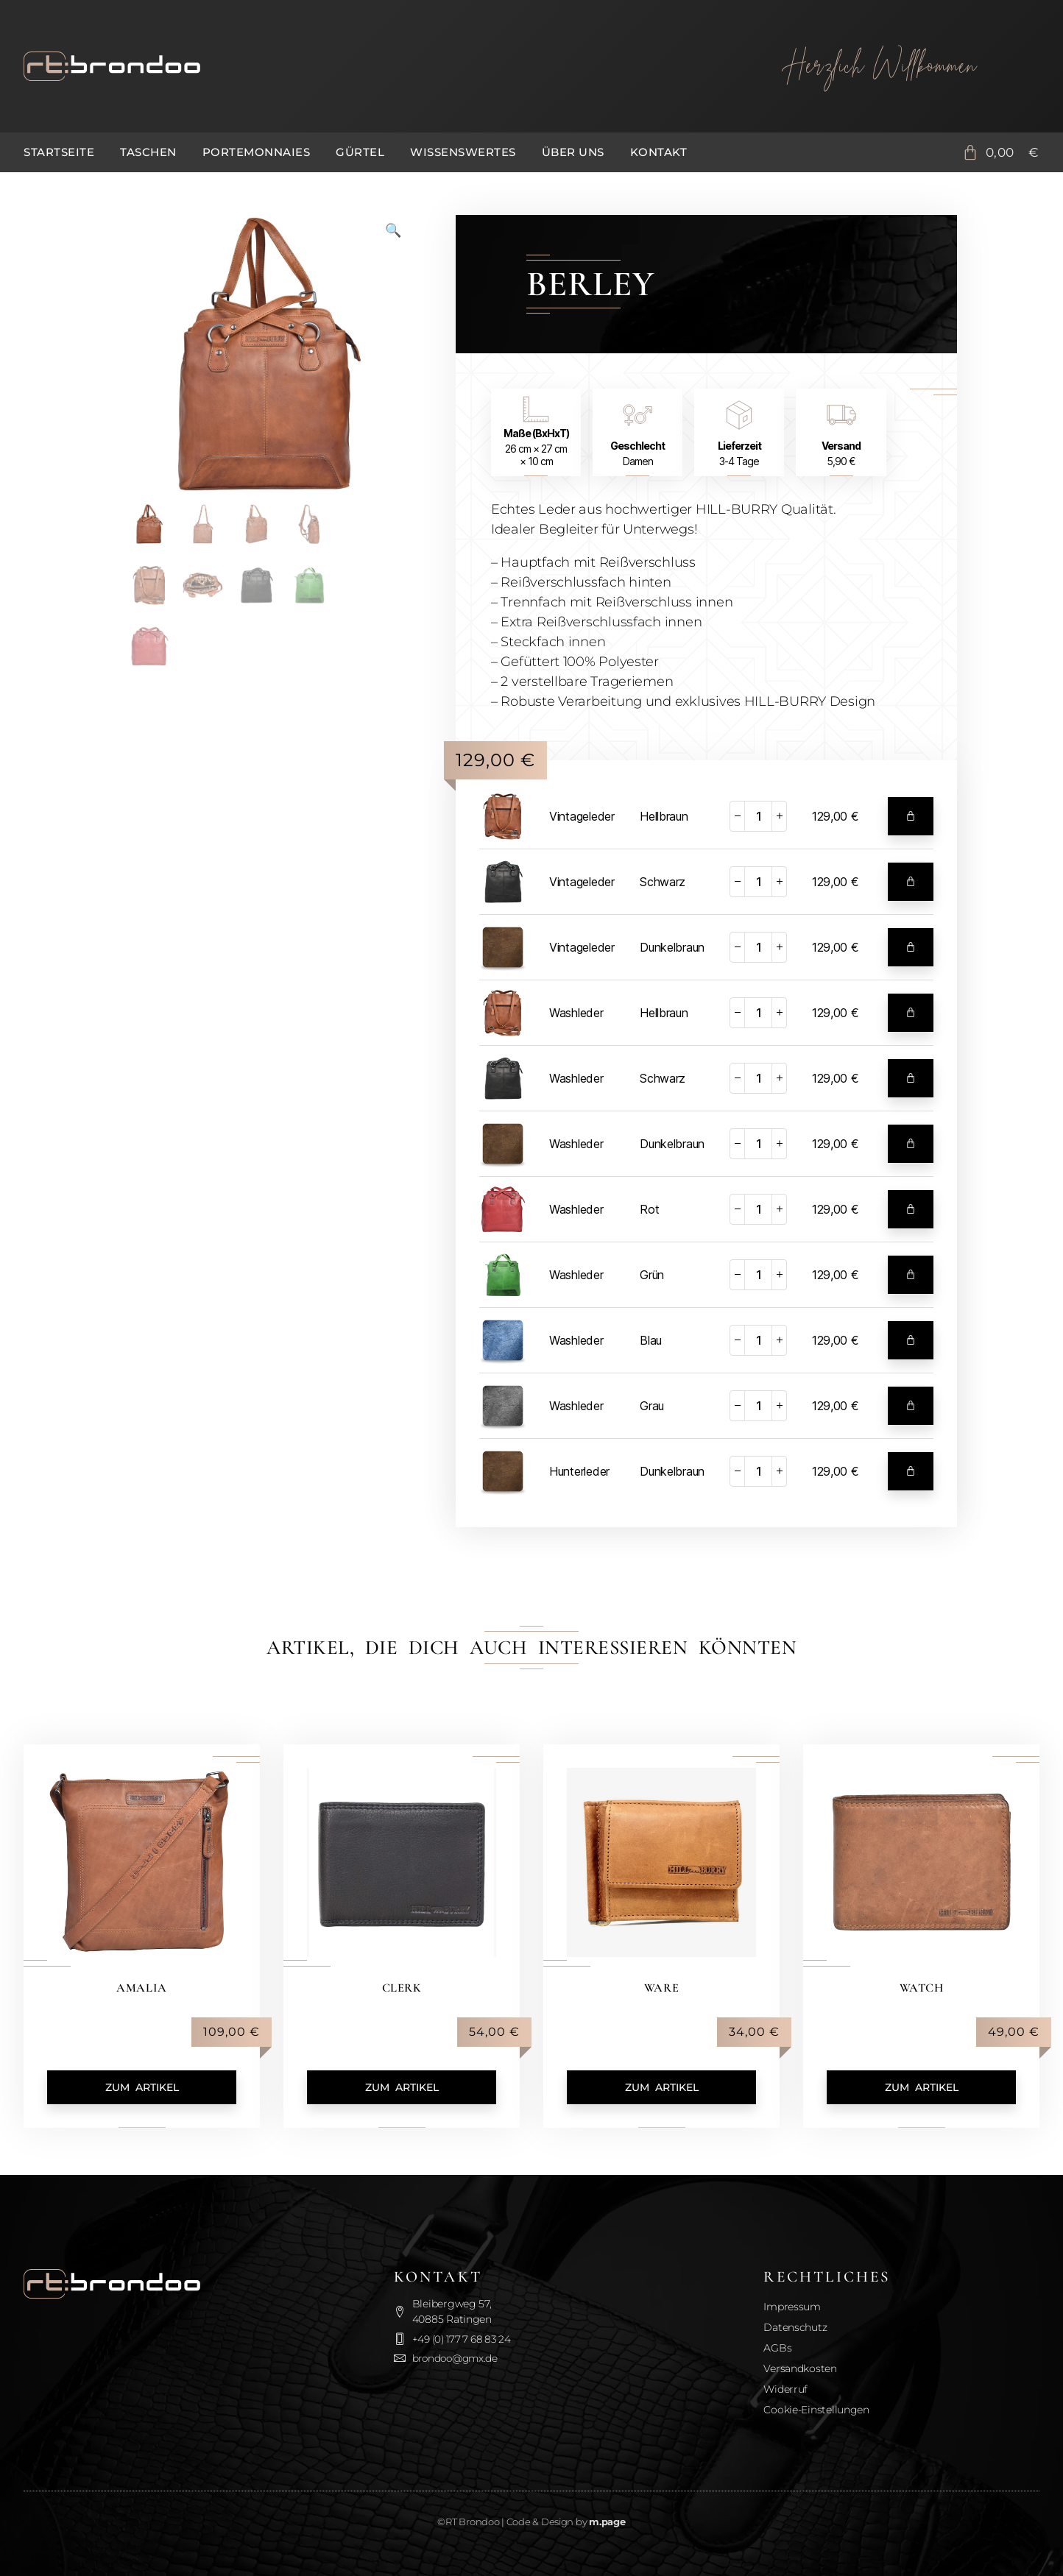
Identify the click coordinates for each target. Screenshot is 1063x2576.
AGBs (777, 2347)
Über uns (573, 152)
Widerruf (785, 2389)
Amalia (142, 1987)
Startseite (59, 152)
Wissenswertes (463, 152)
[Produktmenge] (758, 816)
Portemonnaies (256, 152)
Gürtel (360, 152)
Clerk (401, 1987)
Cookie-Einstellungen (816, 2409)
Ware (661, 1987)
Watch (922, 1987)
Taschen (148, 152)
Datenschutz (795, 2327)
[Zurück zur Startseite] (368, 66)
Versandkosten (800, 2368)
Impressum (792, 2306)
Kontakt (659, 152)
